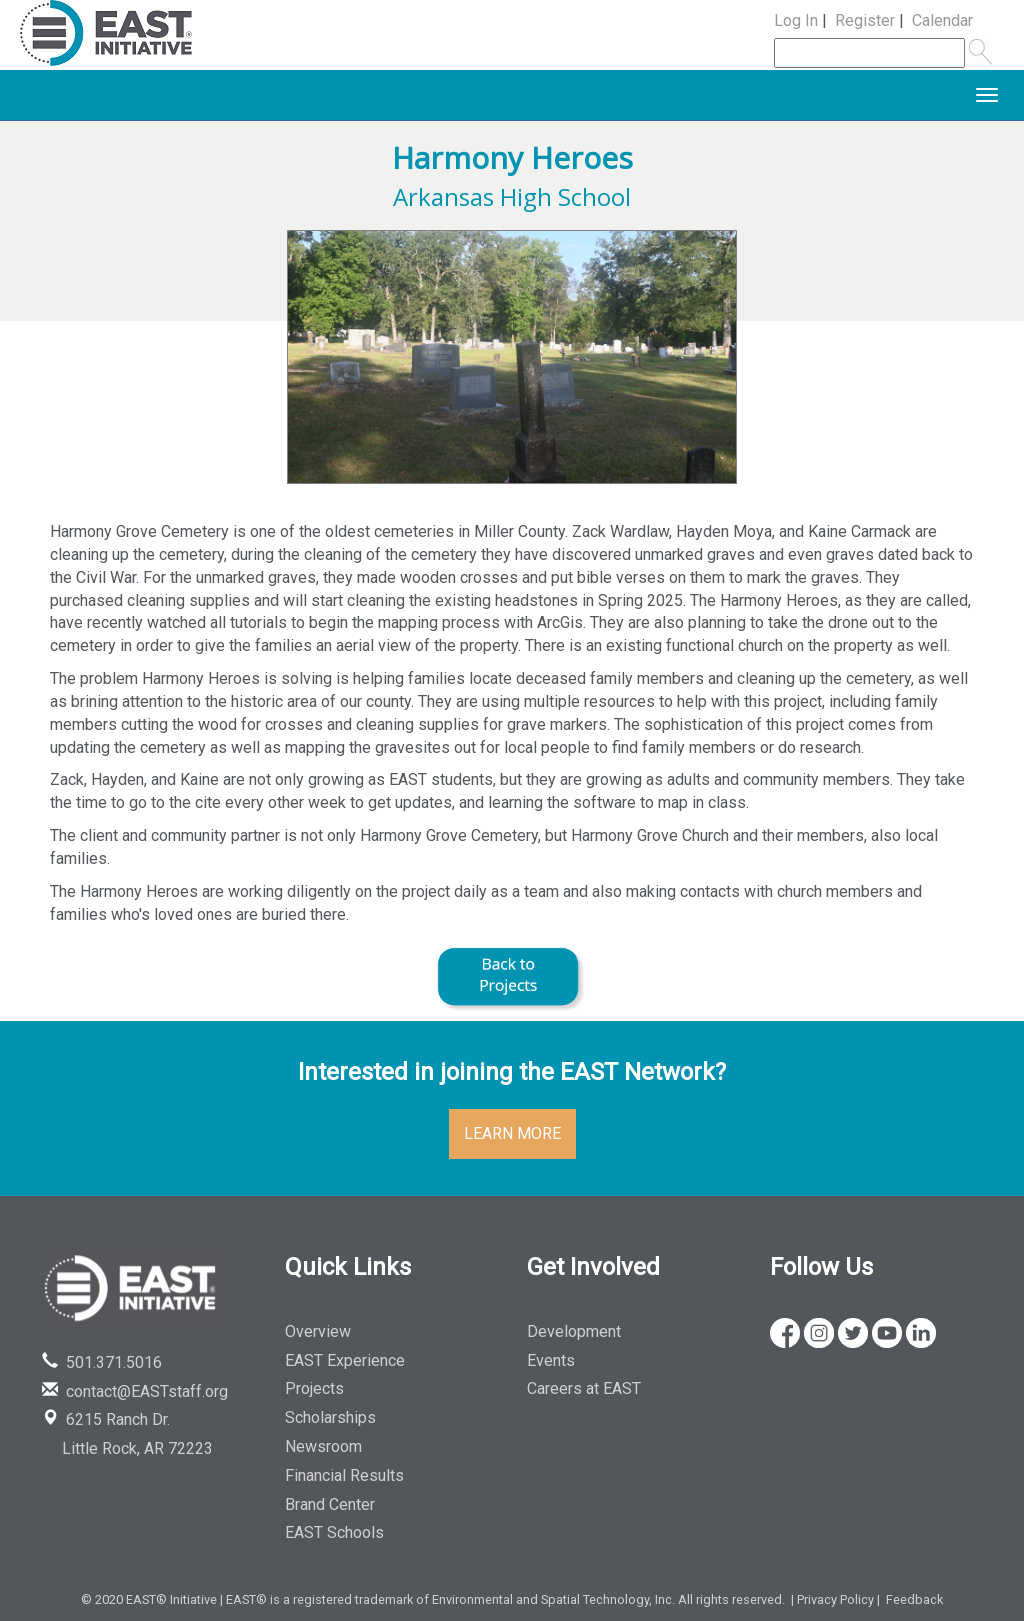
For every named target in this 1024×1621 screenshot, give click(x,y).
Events (551, 1360)
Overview (318, 1331)
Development (574, 1331)
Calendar (942, 20)
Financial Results (344, 1475)
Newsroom (323, 1446)
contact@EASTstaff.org (135, 1391)
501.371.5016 (102, 1362)
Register (865, 20)
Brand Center (330, 1504)
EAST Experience (345, 1360)
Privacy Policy (835, 1599)
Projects (314, 1388)
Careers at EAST (584, 1388)
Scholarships (330, 1417)
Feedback (914, 1599)
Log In (796, 20)
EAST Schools (334, 1532)
